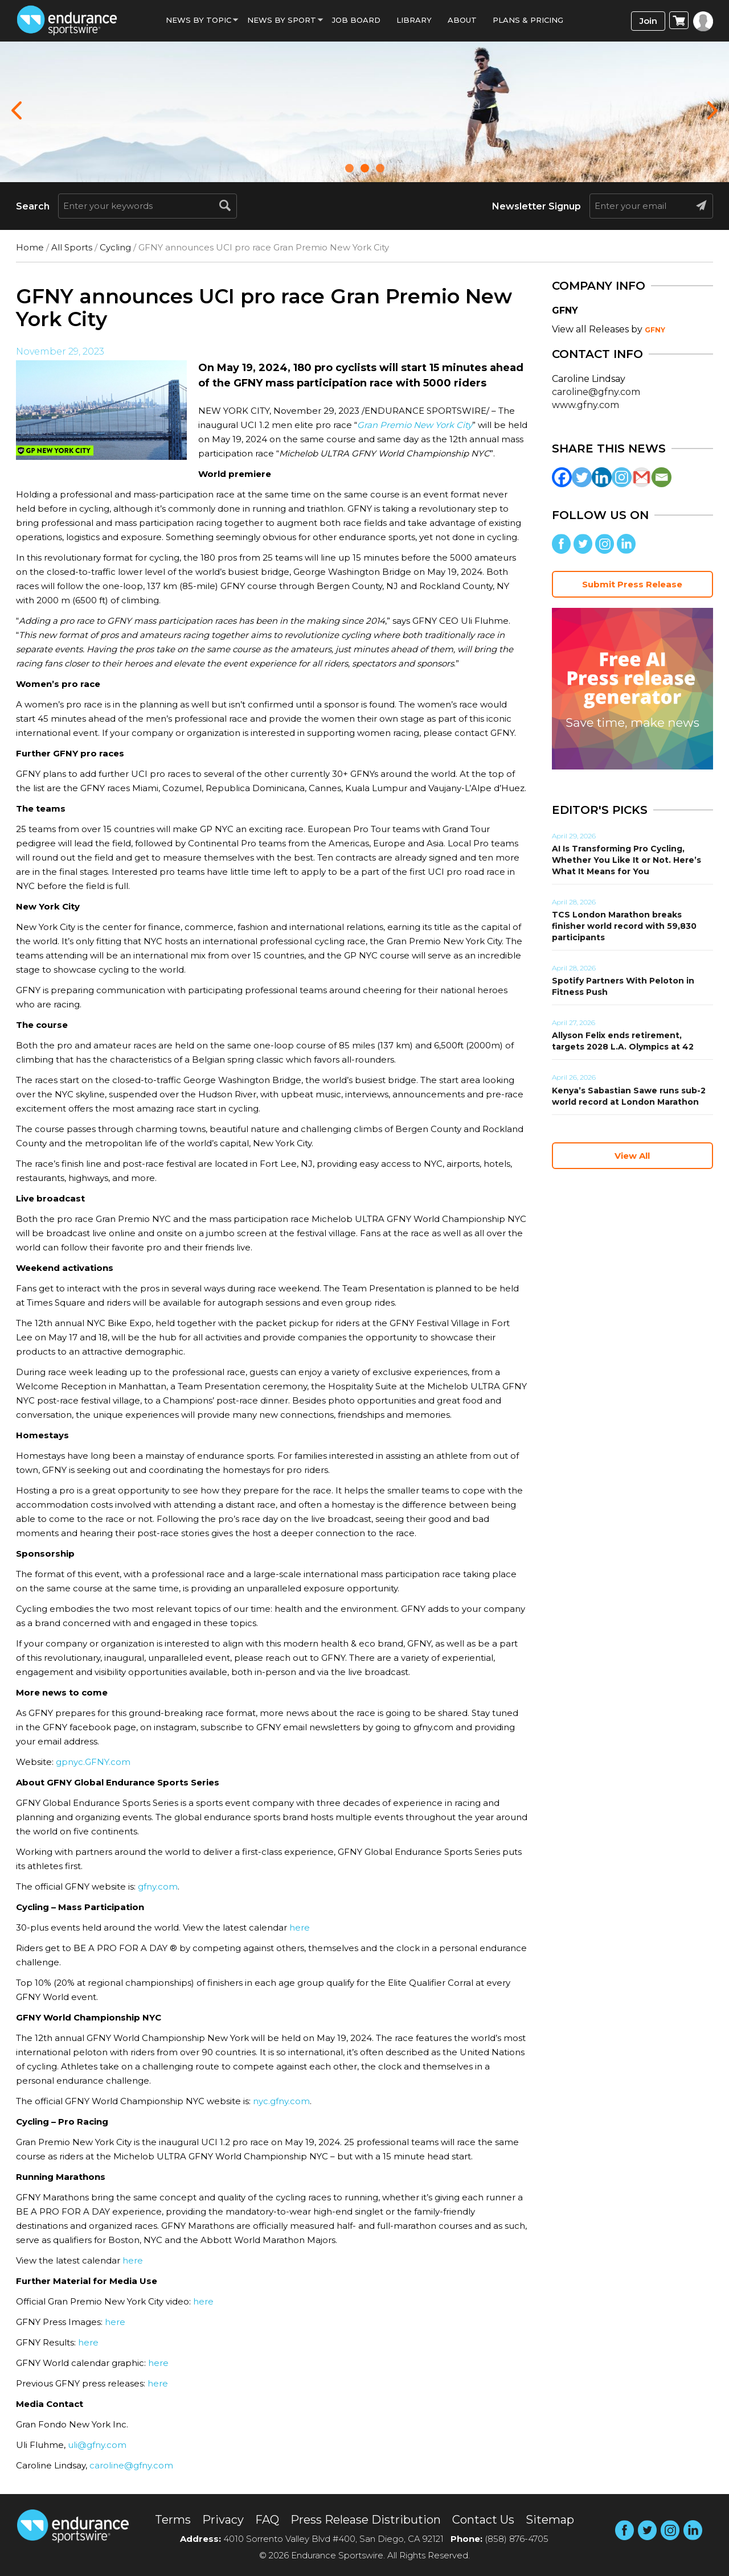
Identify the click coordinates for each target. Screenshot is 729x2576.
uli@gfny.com (97, 2444)
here (299, 1927)
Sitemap (550, 2519)
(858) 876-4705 (516, 2538)
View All (632, 1155)
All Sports (71, 247)
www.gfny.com (585, 405)
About (462, 19)
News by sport (281, 19)
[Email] (661, 477)
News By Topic (198, 19)
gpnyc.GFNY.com (93, 1761)
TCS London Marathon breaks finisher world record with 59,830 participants (624, 926)
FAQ (267, 2519)
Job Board (356, 19)
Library (414, 19)
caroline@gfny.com (131, 2465)
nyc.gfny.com (281, 2101)
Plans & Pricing (528, 19)
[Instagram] (622, 477)
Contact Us (483, 2519)
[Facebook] (562, 477)
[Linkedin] (602, 477)
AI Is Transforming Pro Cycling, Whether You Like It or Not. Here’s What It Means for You (626, 860)
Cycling (115, 247)
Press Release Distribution (365, 2519)
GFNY (655, 330)
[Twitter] (582, 477)
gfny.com (158, 1886)
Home (30, 247)
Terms (173, 2519)
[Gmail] (642, 477)
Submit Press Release (632, 584)
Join (648, 20)
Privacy (223, 2519)
